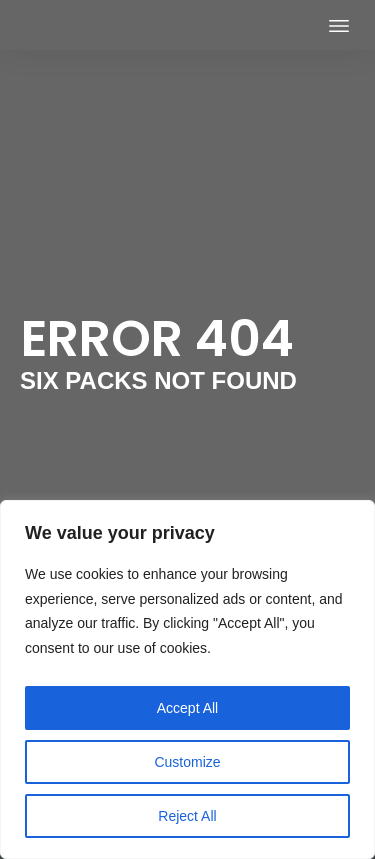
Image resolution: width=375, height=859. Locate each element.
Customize (187, 762)
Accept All (187, 708)
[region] (187, 679)
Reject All (187, 816)
